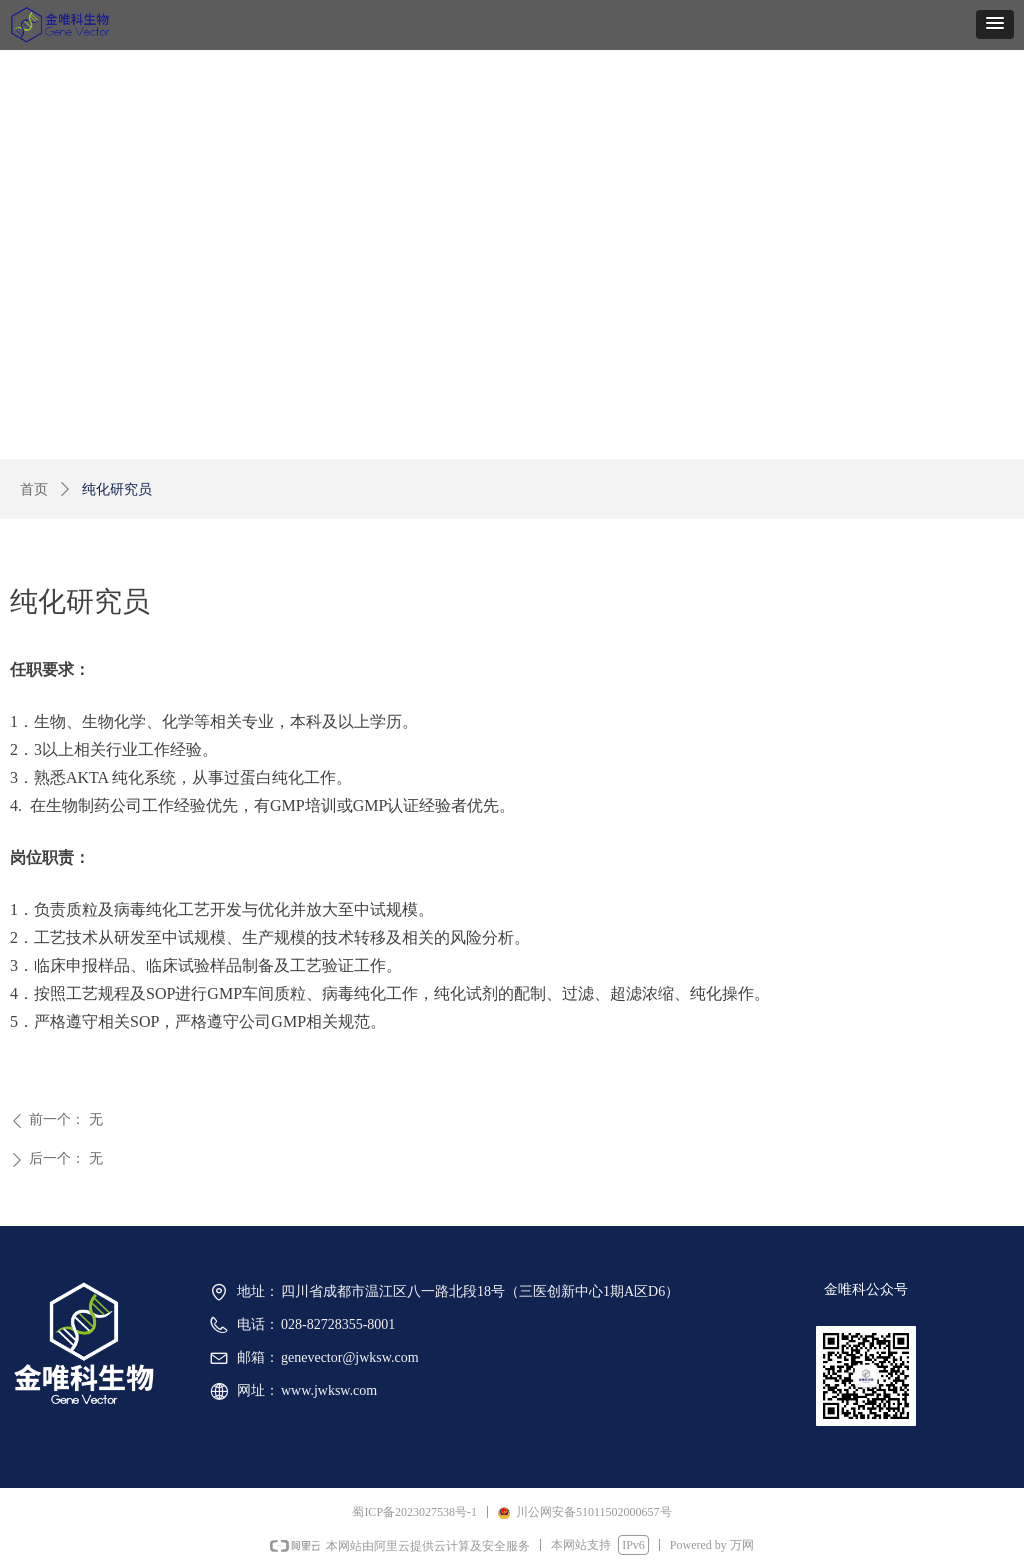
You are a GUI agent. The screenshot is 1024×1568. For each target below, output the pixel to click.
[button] (995, 24)
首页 (34, 489)
